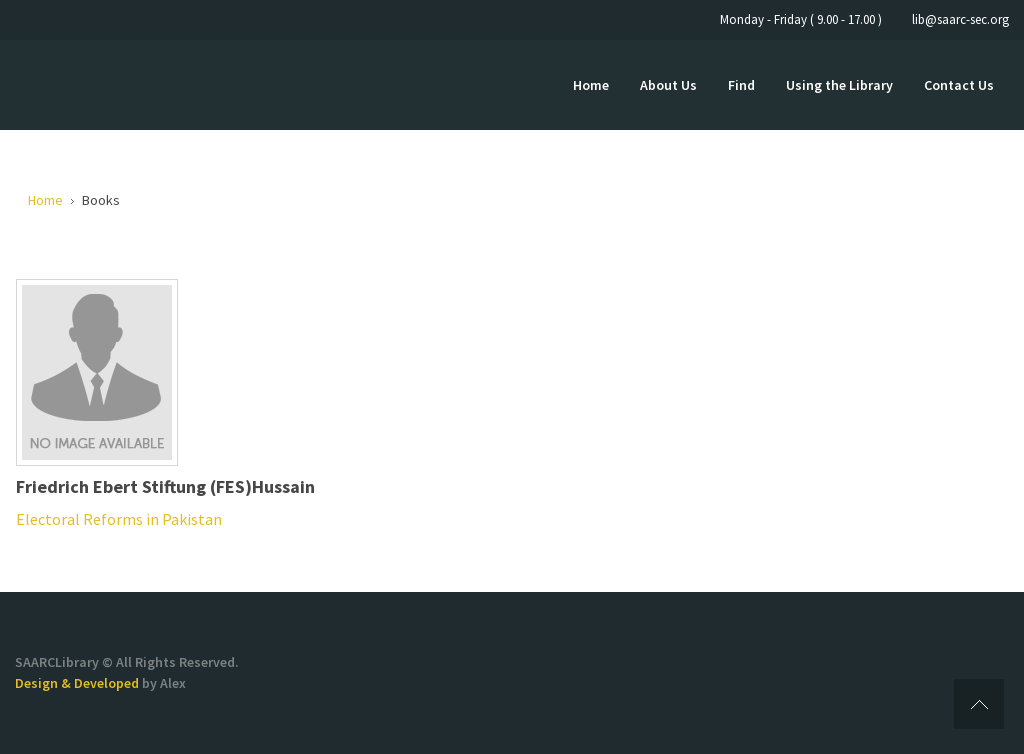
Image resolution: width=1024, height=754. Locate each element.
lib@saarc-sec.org (960, 19)
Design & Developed (78, 683)
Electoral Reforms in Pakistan (119, 519)
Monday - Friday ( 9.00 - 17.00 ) (801, 19)
